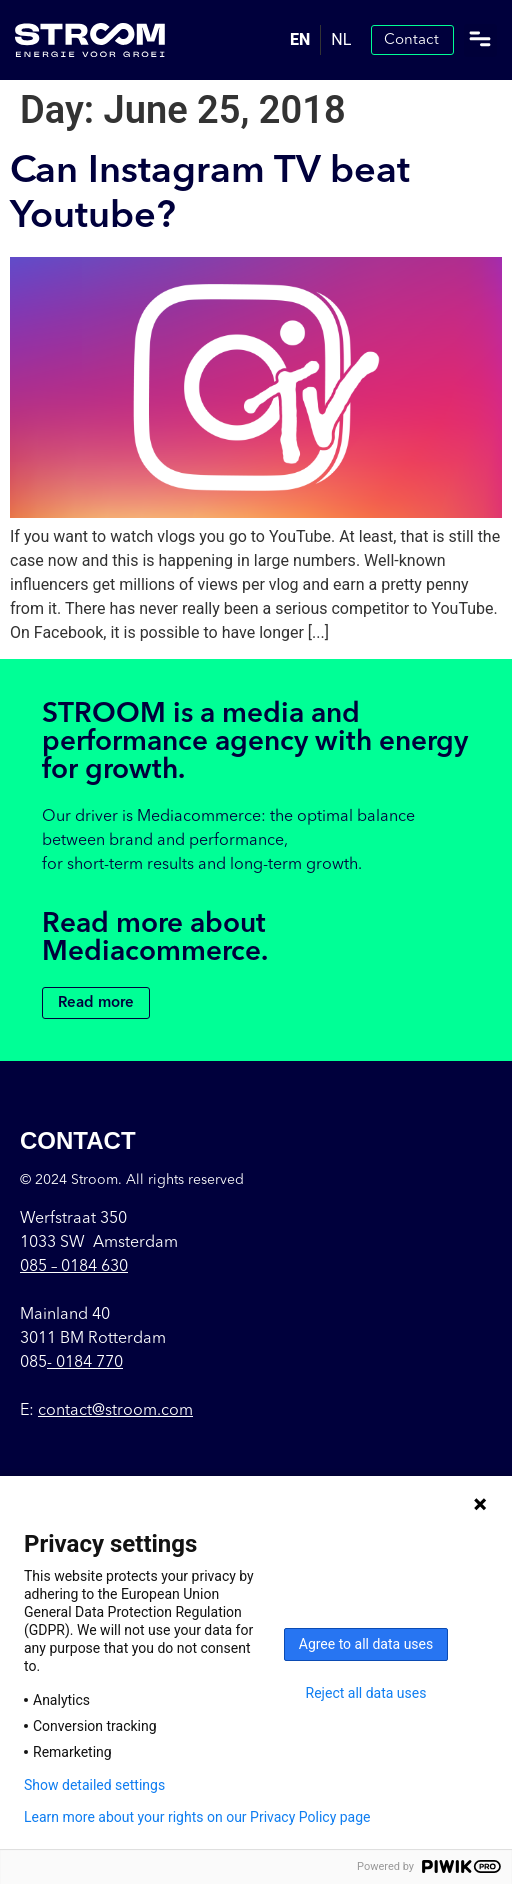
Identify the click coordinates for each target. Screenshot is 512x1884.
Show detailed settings (94, 1785)
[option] (340, 40)
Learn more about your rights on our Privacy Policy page (197, 1817)
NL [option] (341, 39)
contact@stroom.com (115, 1411)
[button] (480, 40)
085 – (74, 1267)
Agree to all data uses (366, 1644)
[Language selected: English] (320, 40)
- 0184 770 (85, 1363)
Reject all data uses (366, 1693)
